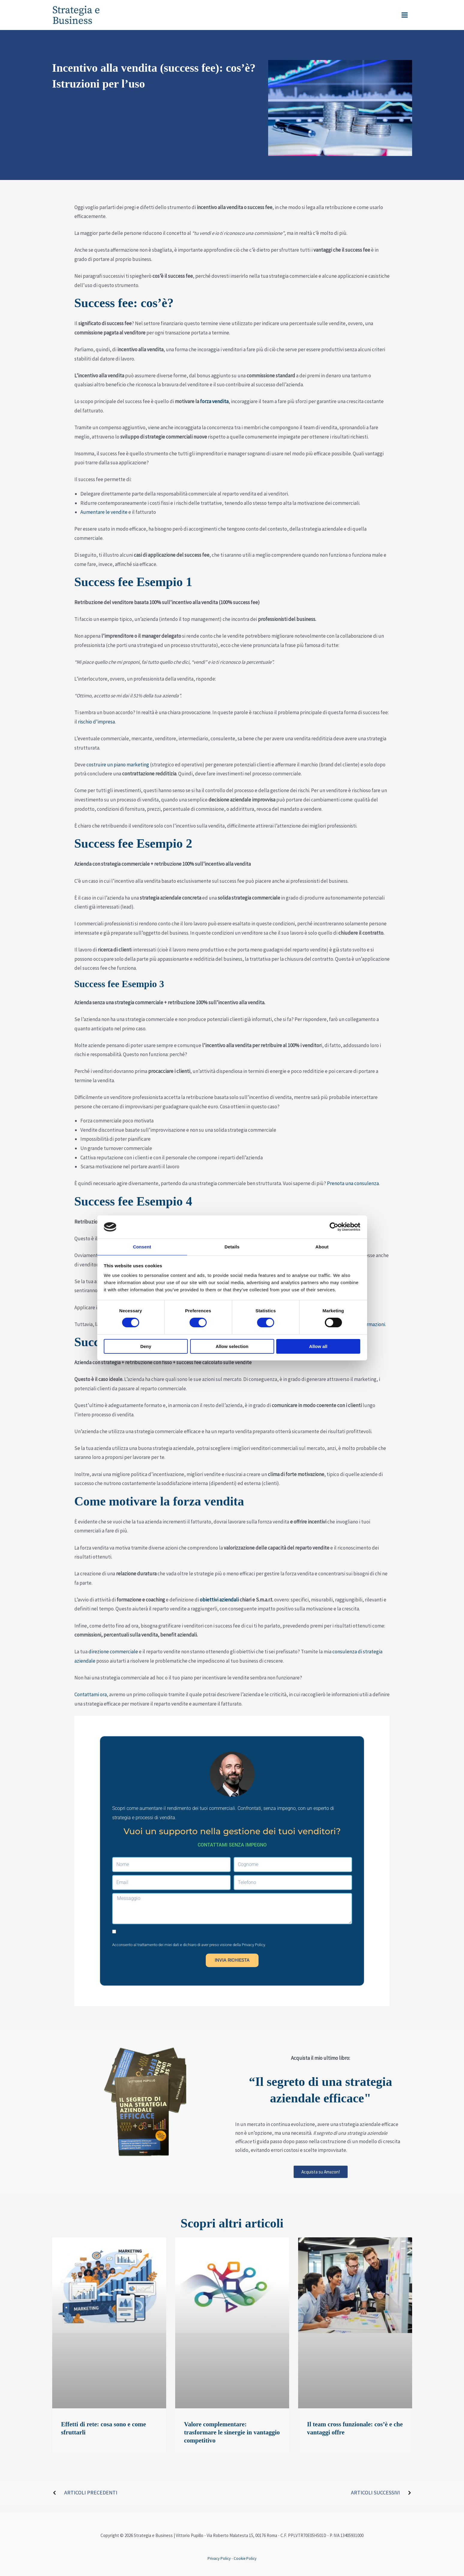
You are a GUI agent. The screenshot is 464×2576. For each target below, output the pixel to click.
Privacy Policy (253, 1944)
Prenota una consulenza (353, 1183)
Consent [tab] (142, 1246)
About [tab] (322, 1246)
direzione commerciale (113, 1651)
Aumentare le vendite (103, 512)
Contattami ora (90, 1694)
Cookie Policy (245, 2558)
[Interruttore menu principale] (404, 15)
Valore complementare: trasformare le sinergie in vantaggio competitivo (232, 2432)
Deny (145, 1346)
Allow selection (232, 1346)
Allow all (318, 1346)
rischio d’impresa (96, 721)
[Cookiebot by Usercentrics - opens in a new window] (334, 1226)
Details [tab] (232, 1246)
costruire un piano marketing (117, 764)
